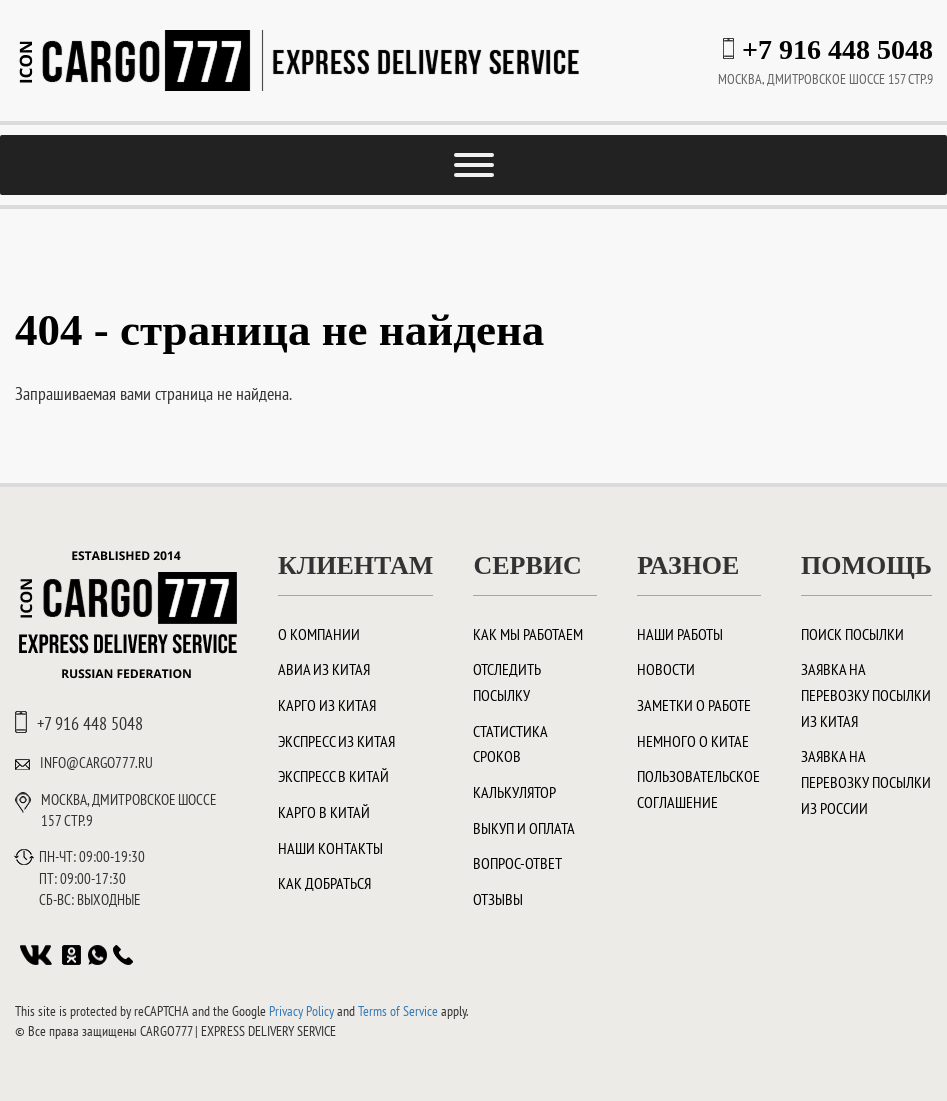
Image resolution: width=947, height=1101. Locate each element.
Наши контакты (330, 848)
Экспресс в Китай (333, 776)
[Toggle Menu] (474, 165)
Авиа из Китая (324, 669)
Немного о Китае (693, 741)
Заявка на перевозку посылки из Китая (866, 694)
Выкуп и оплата (524, 828)
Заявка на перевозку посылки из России (866, 781)
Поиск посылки (852, 634)
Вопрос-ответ (517, 863)
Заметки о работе (694, 705)
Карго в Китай (324, 812)
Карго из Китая (327, 705)
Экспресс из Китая (336, 741)
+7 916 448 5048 (837, 49)
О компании (319, 634)
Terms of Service (398, 1011)
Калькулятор (514, 792)
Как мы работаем (528, 634)
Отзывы (498, 899)
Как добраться (324, 883)
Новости (666, 669)
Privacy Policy (301, 1011)
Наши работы (680, 634)
